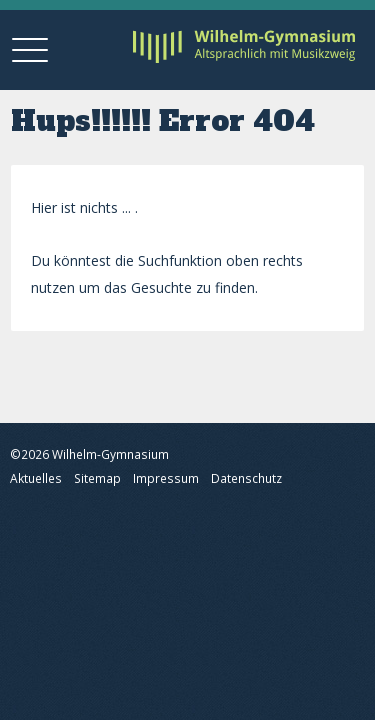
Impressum (166, 478)
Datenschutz (246, 478)
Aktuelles (36, 478)
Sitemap (97, 478)
